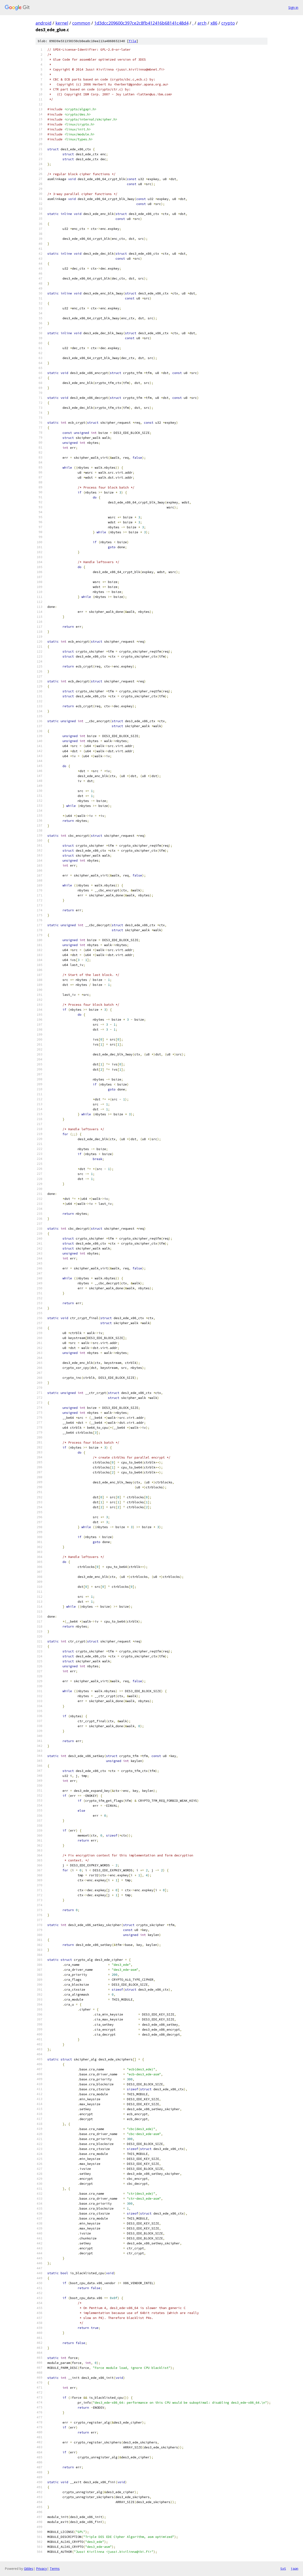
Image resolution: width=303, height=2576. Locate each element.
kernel (61, 23)
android (43, 23)
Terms (55, 2568)
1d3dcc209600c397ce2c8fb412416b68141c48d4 (141, 23)
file (132, 41)
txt (283, 2568)
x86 (213, 23)
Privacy (41, 2568)
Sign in (293, 7)
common (81, 23)
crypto (228, 23)
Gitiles (28, 2568)
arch (201, 23)
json (294, 2568)
